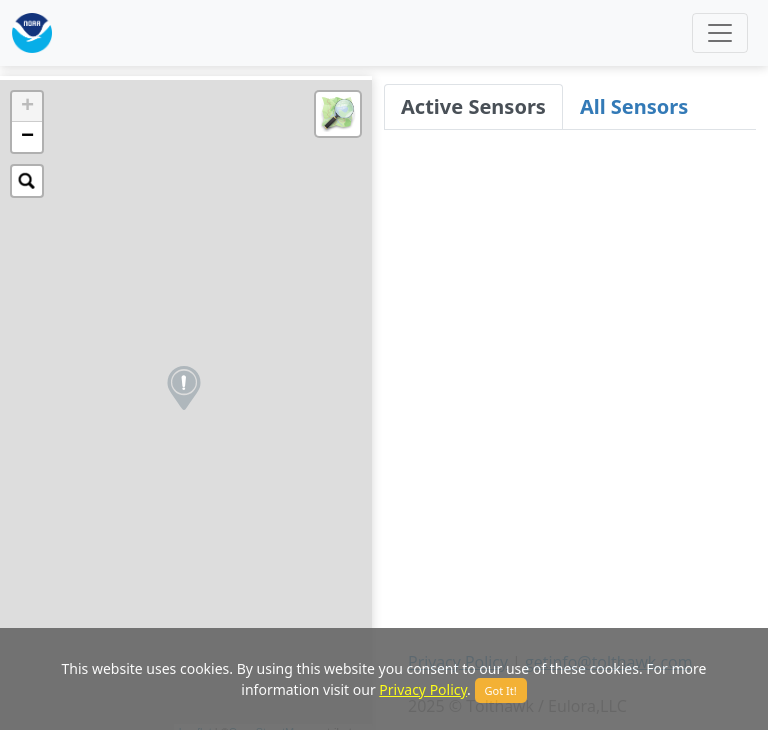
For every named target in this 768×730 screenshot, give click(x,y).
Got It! (501, 690)
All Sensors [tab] (634, 106)
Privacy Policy (423, 689)
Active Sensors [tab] (473, 106)
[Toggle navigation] (720, 33)
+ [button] (27, 107)
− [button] (27, 137)
